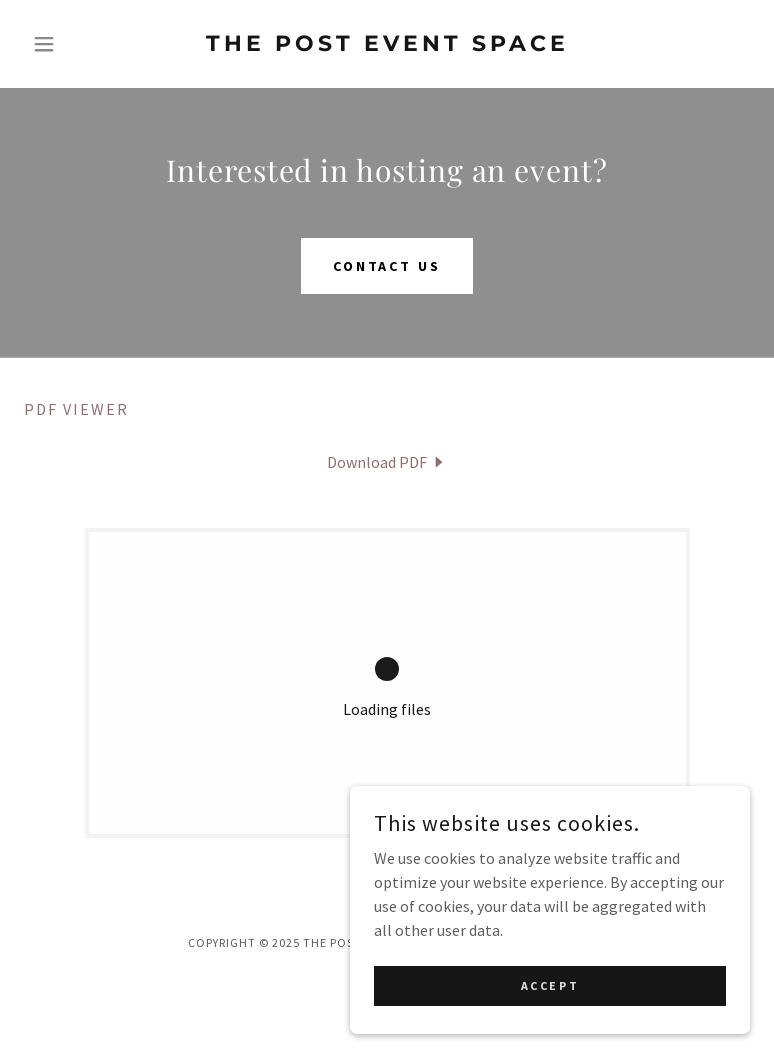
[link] (387, 45)
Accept (550, 985)
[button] (78, 44)
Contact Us (387, 266)
